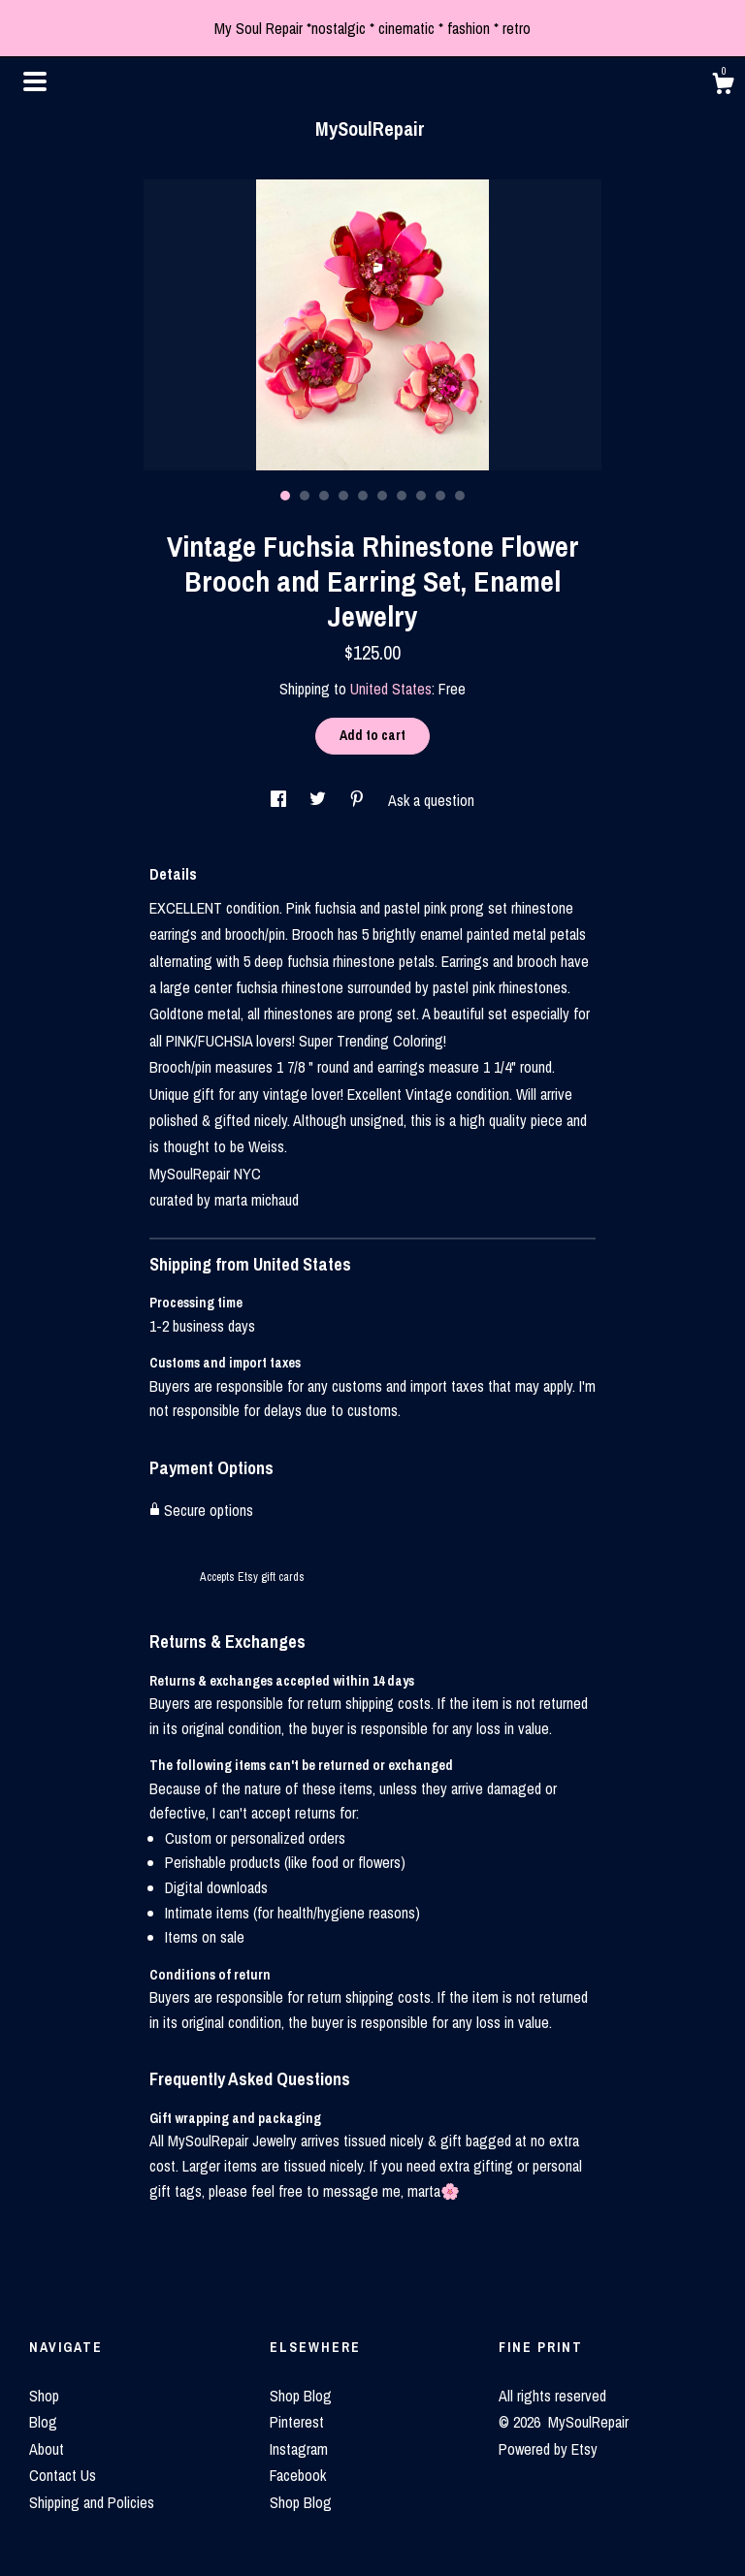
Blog (43, 2421)
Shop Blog (301, 2395)
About (46, 2449)
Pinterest (297, 2421)
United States (391, 688)
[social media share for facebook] (280, 800)
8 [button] (421, 495)
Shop (44, 2395)
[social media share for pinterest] (359, 800)
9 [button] (440, 495)
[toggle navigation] (35, 81)
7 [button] (401, 495)
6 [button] (382, 495)
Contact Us (62, 2475)
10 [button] (460, 495)
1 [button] (285, 495)
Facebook (298, 2475)
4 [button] (343, 495)
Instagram (299, 2449)
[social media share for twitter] (319, 800)
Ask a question (431, 800)
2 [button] (304, 495)
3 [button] (324, 495)
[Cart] (722, 86)
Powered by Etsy (548, 2449)
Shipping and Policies (91, 2502)
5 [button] (363, 495)
